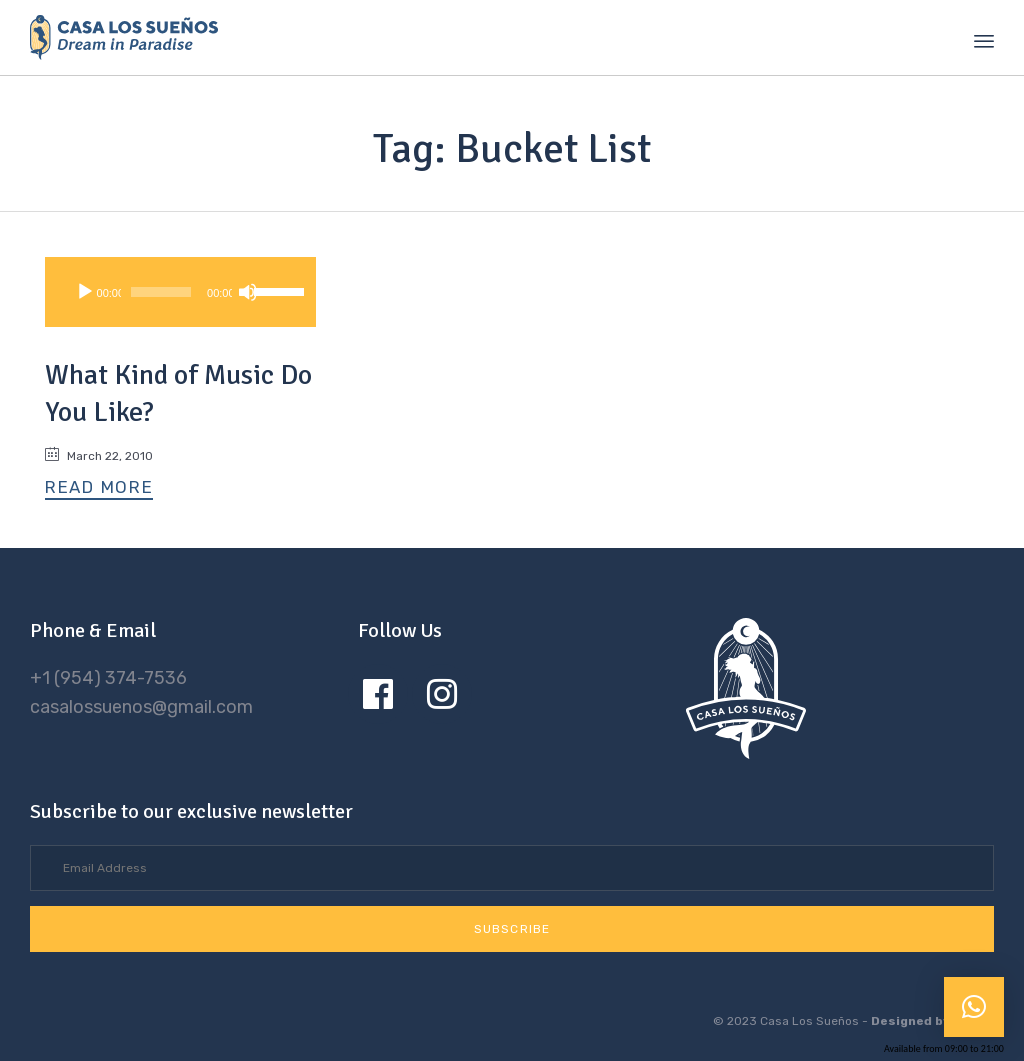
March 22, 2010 (110, 456)
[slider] (161, 292)
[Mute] (248, 292)
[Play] (85, 292)
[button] (99, 488)
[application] (180, 292)
